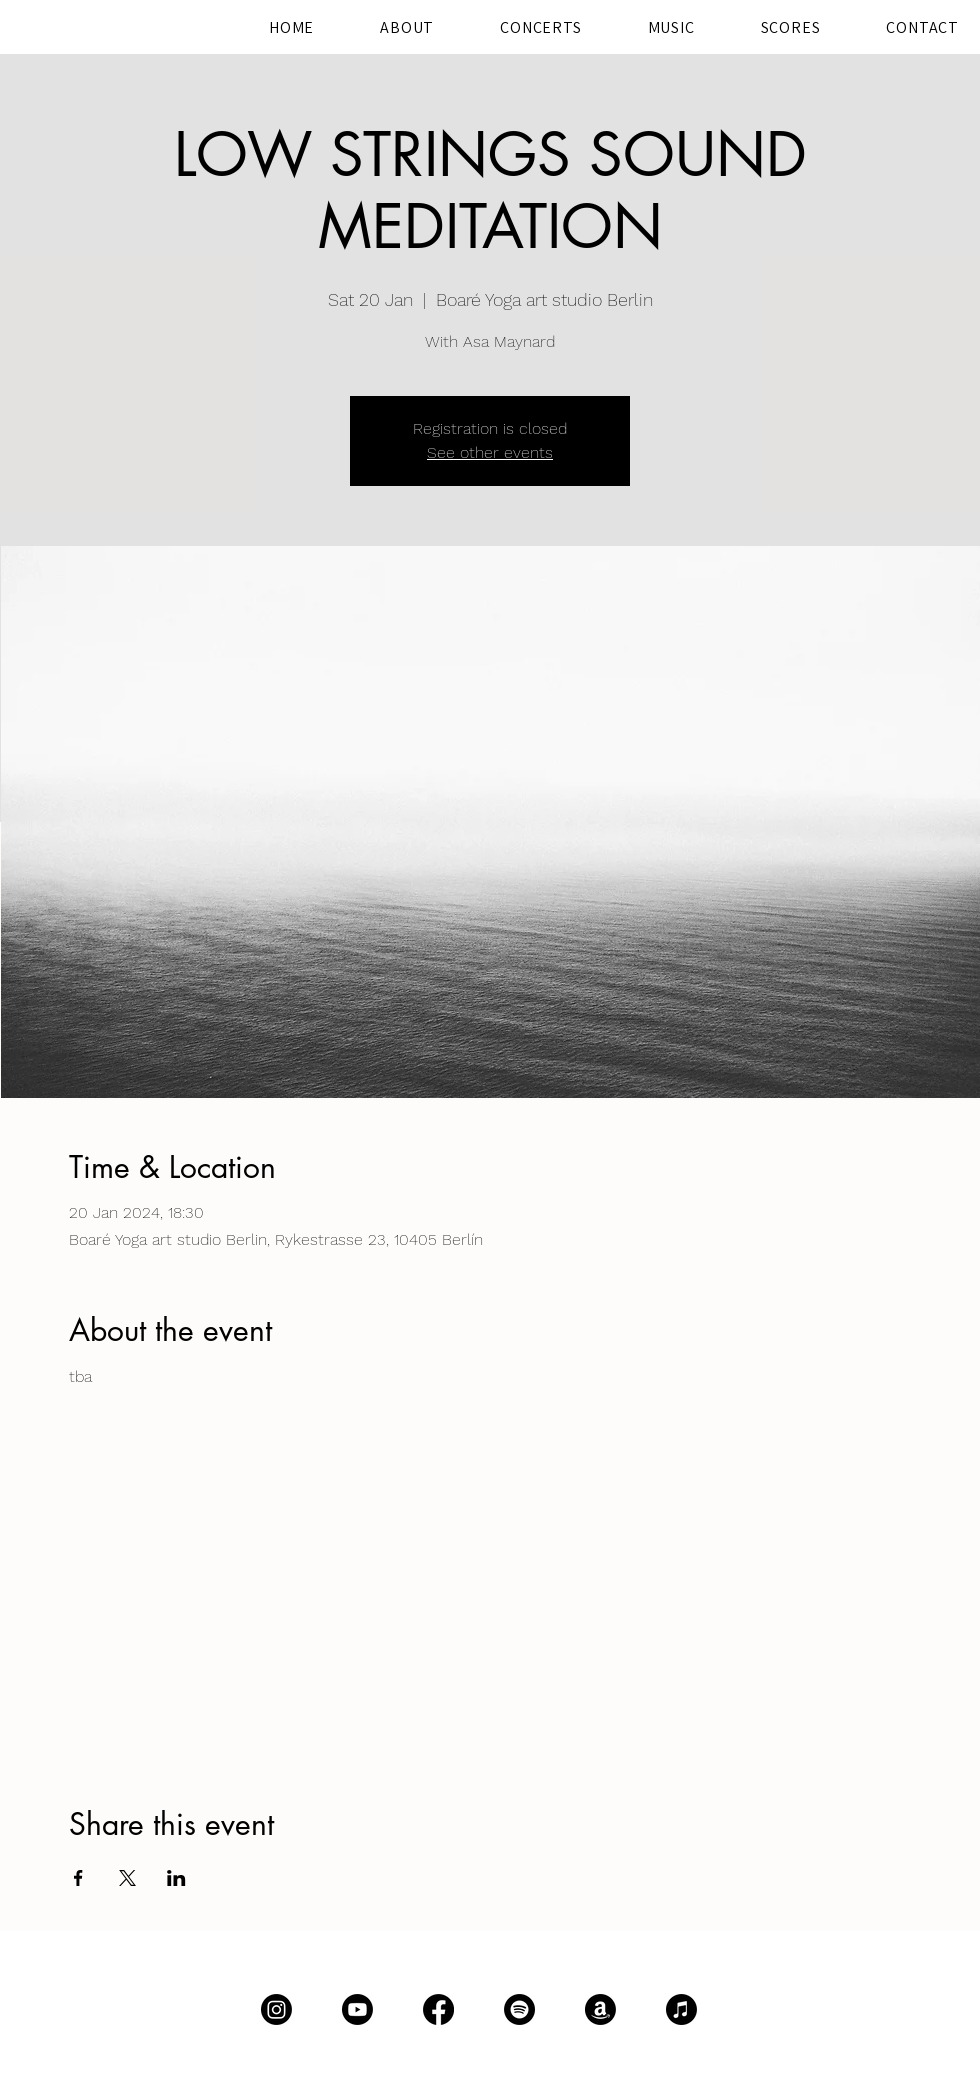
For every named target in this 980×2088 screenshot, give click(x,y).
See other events (490, 452)
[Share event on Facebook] (78, 1878)
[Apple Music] (681, 2009)
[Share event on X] (127, 1878)
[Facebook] (438, 2009)
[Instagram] (276, 2009)
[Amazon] (600, 2009)
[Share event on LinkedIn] (176, 1878)
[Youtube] (357, 2009)
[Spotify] (519, 2009)
